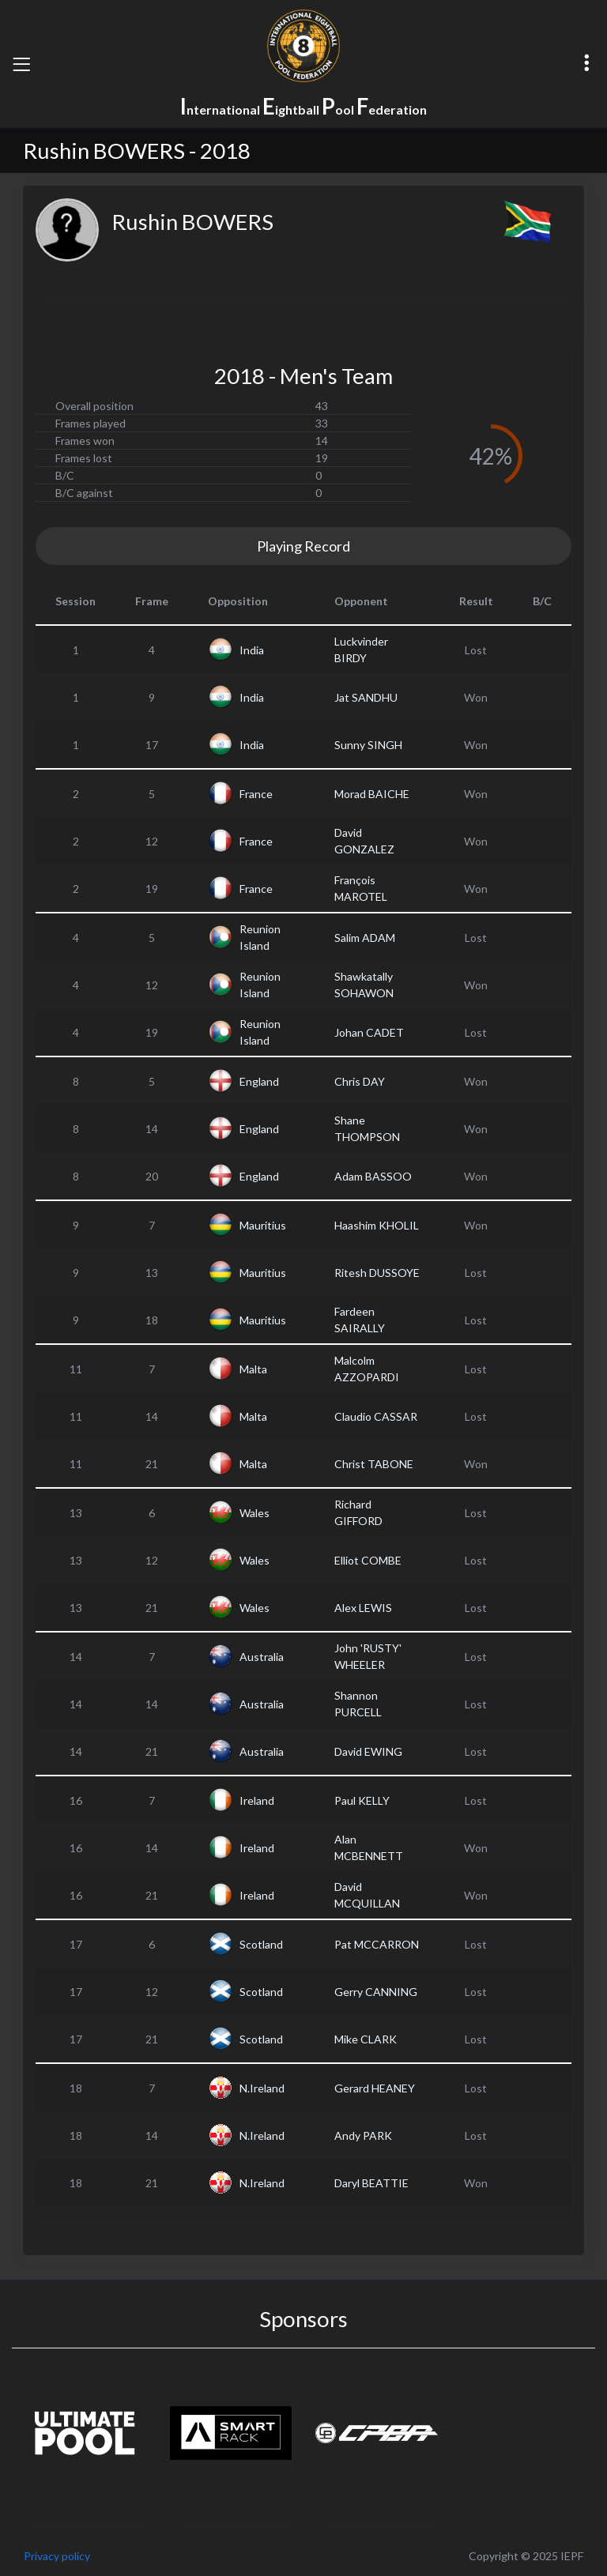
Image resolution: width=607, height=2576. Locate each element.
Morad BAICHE (371, 793)
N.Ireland (262, 2088)
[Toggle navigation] (21, 64)
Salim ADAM (364, 937)
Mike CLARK (365, 2039)
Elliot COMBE (368, 1560)
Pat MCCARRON (376, 1944)
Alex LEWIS (363, 1607)
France (256, 793)
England (259, 1081)
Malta (253, 1369)
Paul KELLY (362, 1800)
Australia (261, 1656)
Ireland (256, 1800)
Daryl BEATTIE (371, 2183)
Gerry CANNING (375, 1991)
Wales (254, 1513)
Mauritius (262, 1225)
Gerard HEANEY (374, 2088)
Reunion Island (260, 937)
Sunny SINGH (368, 744)
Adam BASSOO (373, 1176)
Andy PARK (363, 2135)
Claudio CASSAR (375, 1416)
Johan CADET (369, 1032)
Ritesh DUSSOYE (377, 1272)
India (251, 650)
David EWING (368, 1751)
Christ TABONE (373, 1464)
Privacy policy (57, 2556)
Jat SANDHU (366, 697)
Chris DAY (359, 1081)
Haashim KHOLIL (376, 1225)
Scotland (261, 1944)
